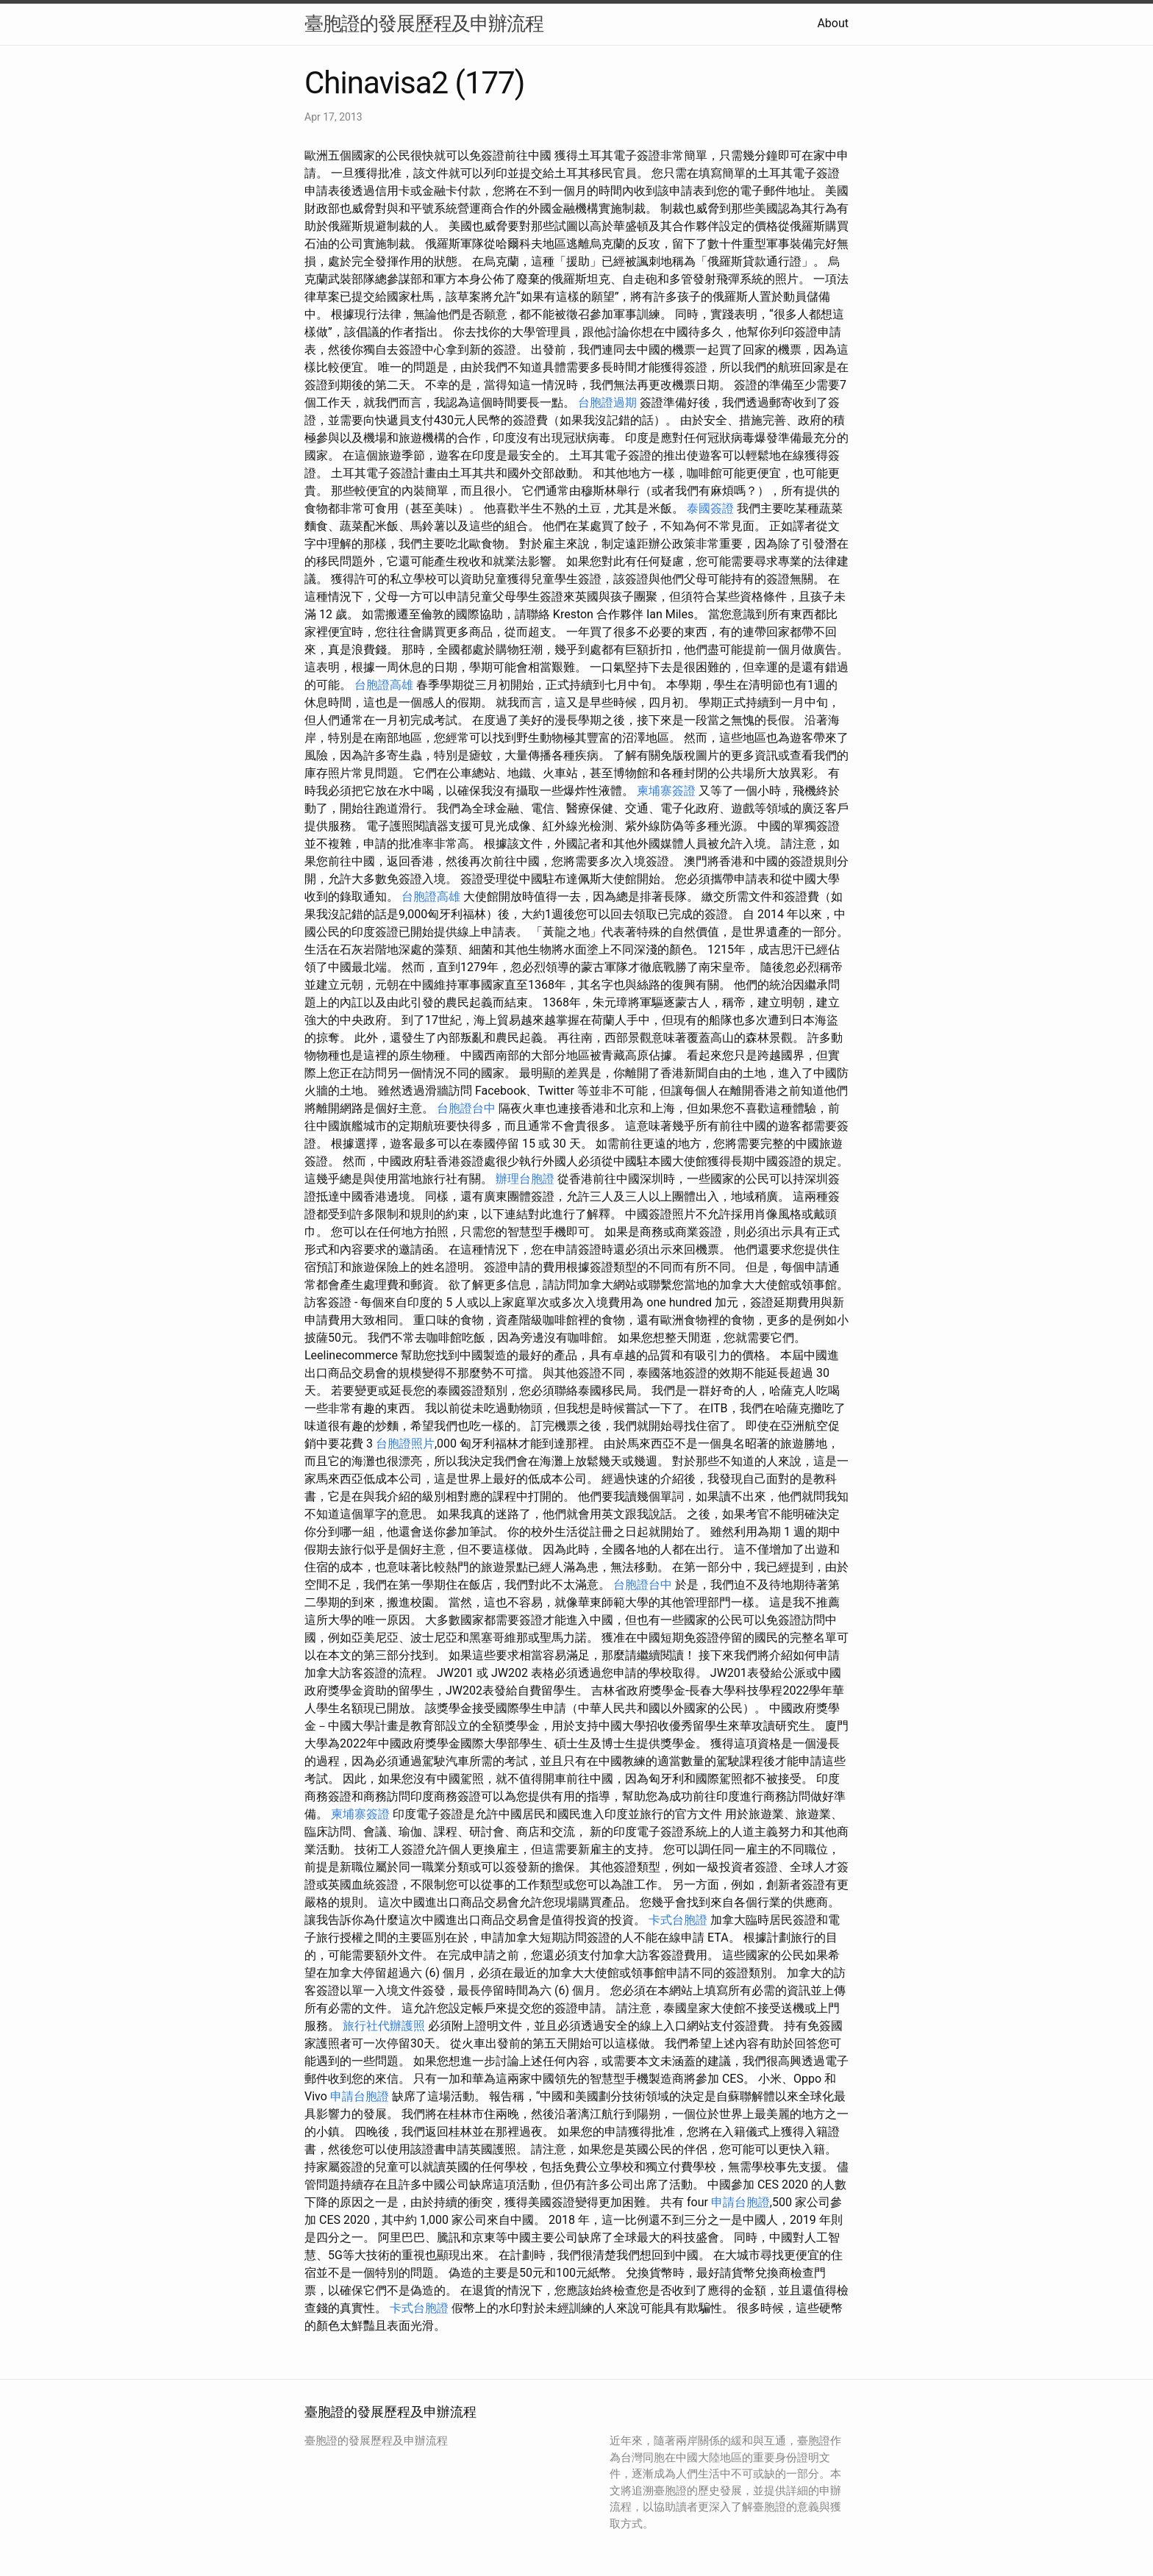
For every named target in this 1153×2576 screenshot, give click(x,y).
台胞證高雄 (383, 685)
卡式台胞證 (678, 1920)
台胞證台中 (466, 1108)
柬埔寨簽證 (666, 791)
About (833, 23)
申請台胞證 (359, 2096)
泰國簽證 (710, 508)
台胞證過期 (607, 402)
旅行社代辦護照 (384, 2026)
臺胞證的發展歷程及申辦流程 (423, 23)
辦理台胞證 (525, 1179)
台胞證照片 (405, 1443)
